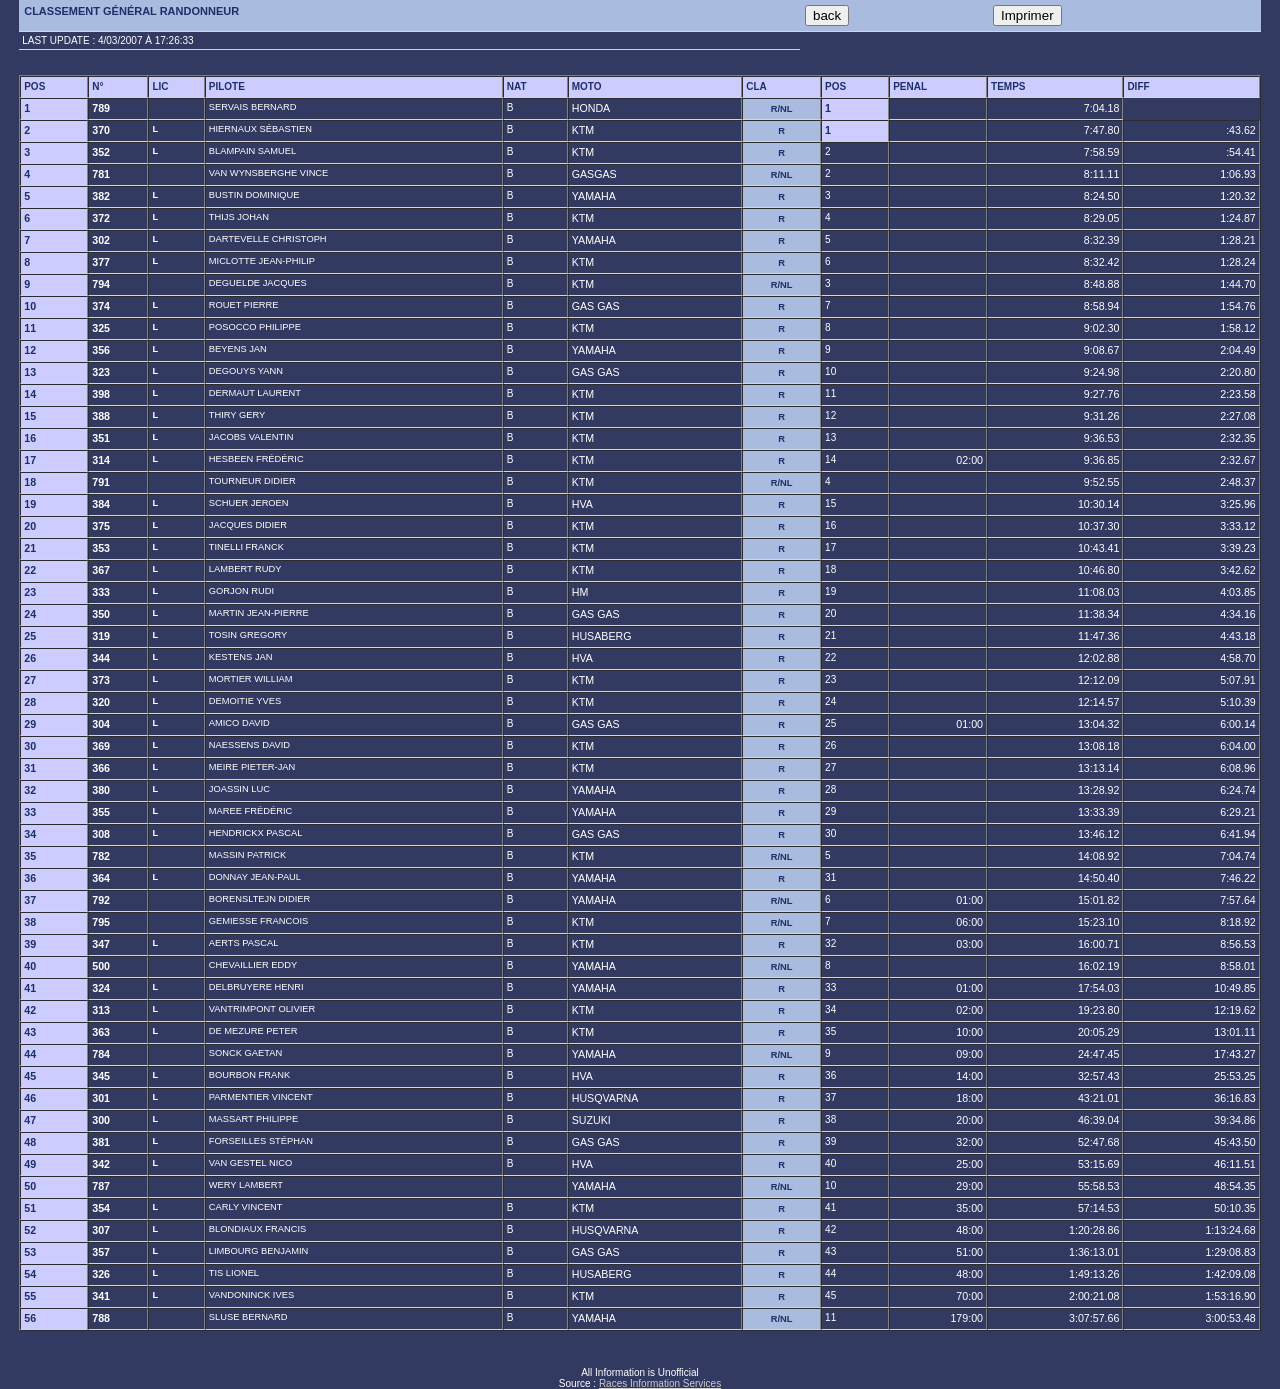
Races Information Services (660, 1383)
